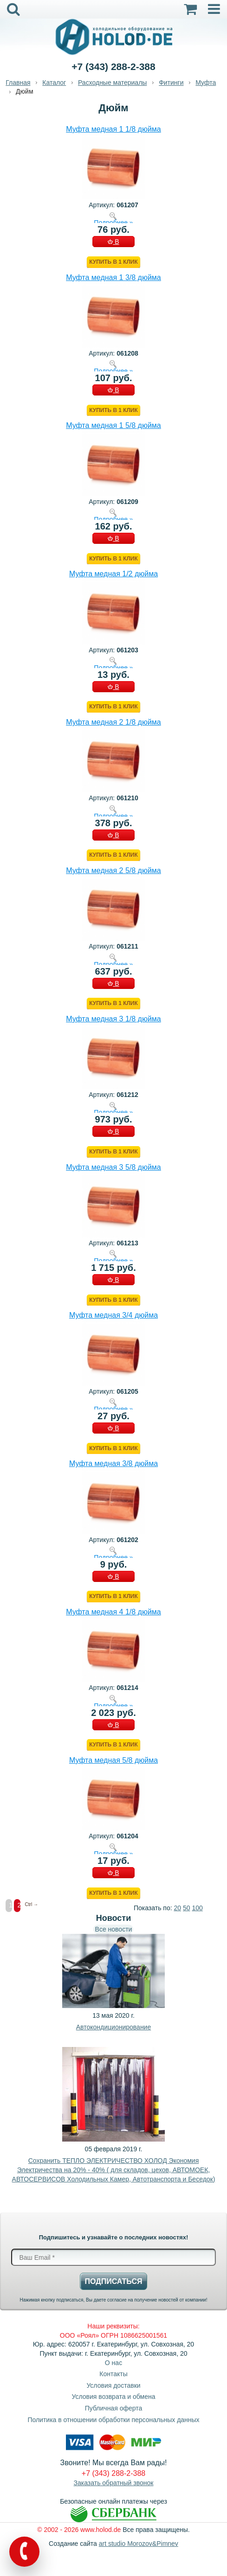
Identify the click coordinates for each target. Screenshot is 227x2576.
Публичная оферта (114, 2408)
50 (186, 1908)
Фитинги (171, 82)
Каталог (54, 82)
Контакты (113, 2374)
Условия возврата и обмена (114, 2396)
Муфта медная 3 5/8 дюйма (113, 1167)
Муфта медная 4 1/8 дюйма (113, 1612)
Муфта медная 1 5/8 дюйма (113, 425)
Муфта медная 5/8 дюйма (113, 1760)
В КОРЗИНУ (113, 242)
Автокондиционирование (113, 2027)
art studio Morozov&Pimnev (138, 2543)
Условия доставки (113, 2385)
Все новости (113, 1929)
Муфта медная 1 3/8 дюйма (113, 277)
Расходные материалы (112, 82)
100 (197, 1908)
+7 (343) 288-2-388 (113, 66)
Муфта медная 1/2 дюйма (113, 574)
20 (177, 1908)
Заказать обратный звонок (114, 2483)
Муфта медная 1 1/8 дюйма (113, 129)
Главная (18, 82)
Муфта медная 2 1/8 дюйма (113, 722)
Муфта (205, 82)
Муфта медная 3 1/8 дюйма (113, 1019)
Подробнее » (113, 222)
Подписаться (114, 2281)
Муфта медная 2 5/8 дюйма (113, 870)
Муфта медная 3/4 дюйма (113, 1315)
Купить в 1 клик (113, 262)
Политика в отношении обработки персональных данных (113, 2419)
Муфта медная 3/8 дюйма (113, 1463)
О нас (113, 2362)
